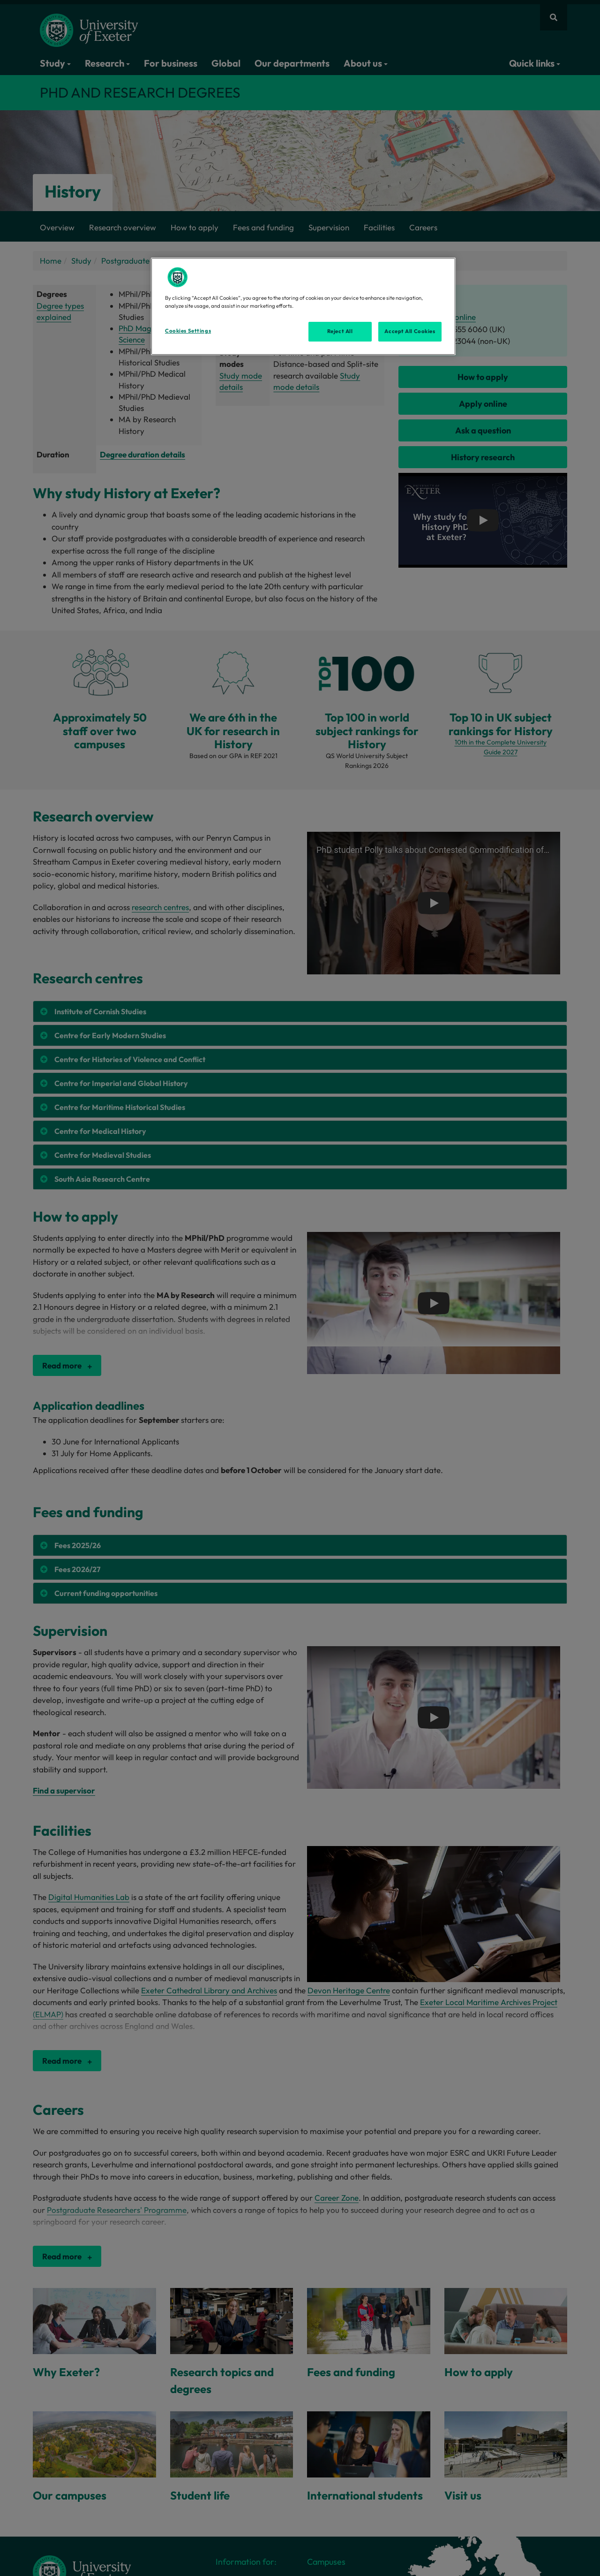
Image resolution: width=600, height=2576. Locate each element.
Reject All (340, 331)
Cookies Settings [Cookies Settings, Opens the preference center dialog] (188, 330)
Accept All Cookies (409, 331)
